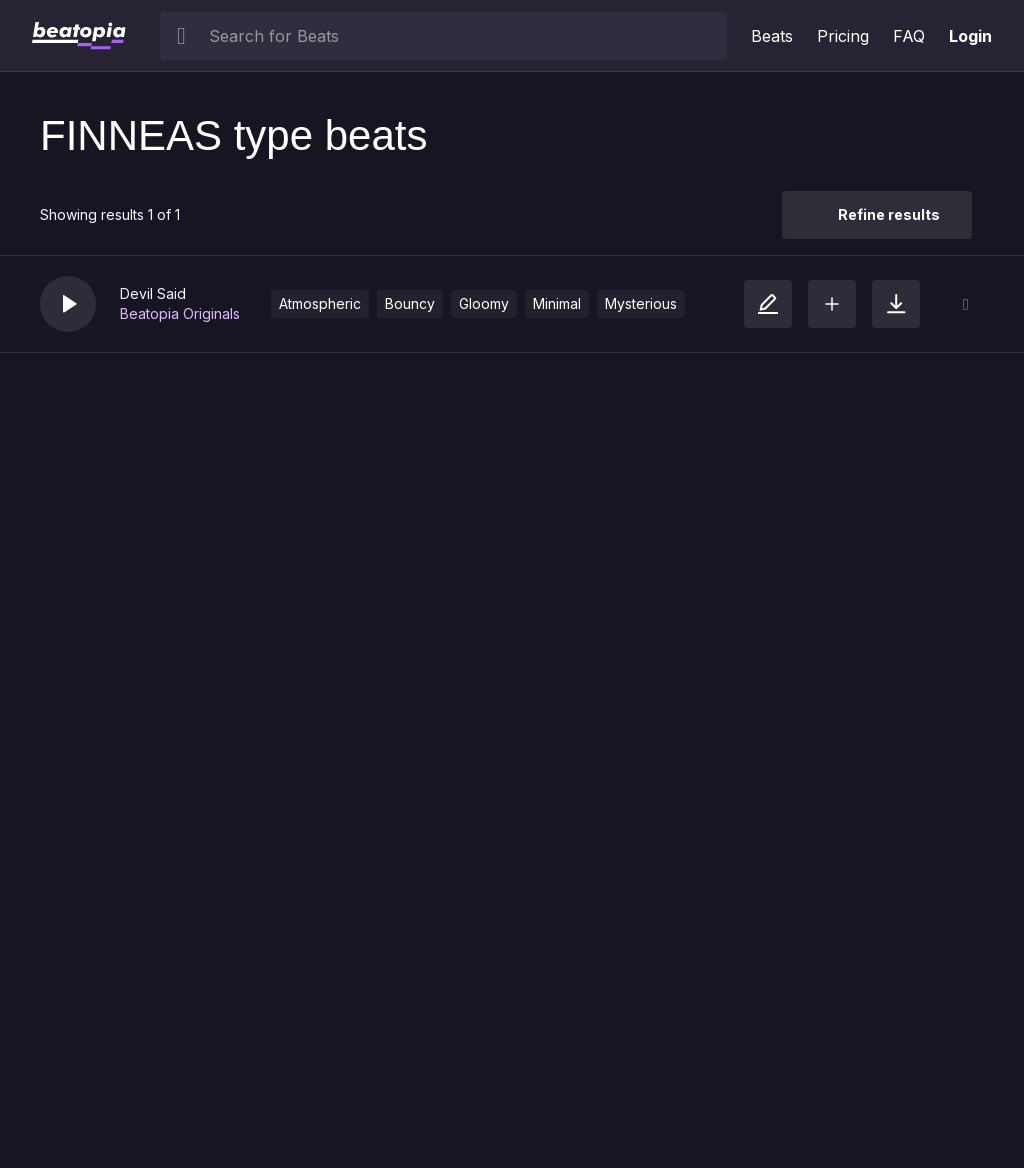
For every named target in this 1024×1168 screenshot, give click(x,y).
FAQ (909, 36)
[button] (68, 304)
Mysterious (641, 303)
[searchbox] (463, 36)
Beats (772, 36)
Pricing (843, 36)
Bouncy (410, 303)
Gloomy (484, 303)
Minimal (557, 303)
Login (970, 36)
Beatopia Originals (180, 313)
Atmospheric (320, 303)
